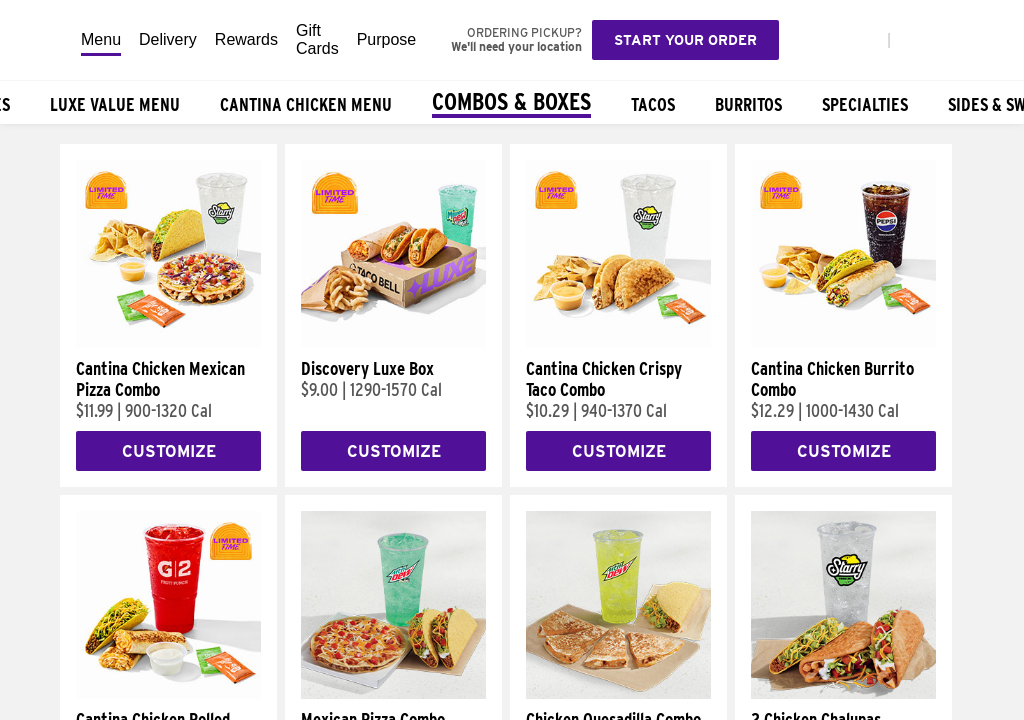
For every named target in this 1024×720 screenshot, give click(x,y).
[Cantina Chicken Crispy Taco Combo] (618, 343)
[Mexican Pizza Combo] (393, 694)
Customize (169, 451)
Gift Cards (317, 39)
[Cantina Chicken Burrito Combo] (843, 343)
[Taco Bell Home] (41, 40)
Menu (101, 39)
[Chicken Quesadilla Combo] (618, 694)
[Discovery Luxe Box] (393, 343)
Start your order (685, 40)
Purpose (387, 39)
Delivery (168, 39)
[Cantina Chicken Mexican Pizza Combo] (168, 343)
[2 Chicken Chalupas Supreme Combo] (843, 694)
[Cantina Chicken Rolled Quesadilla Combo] (168, 694)
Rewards (246, 39)
